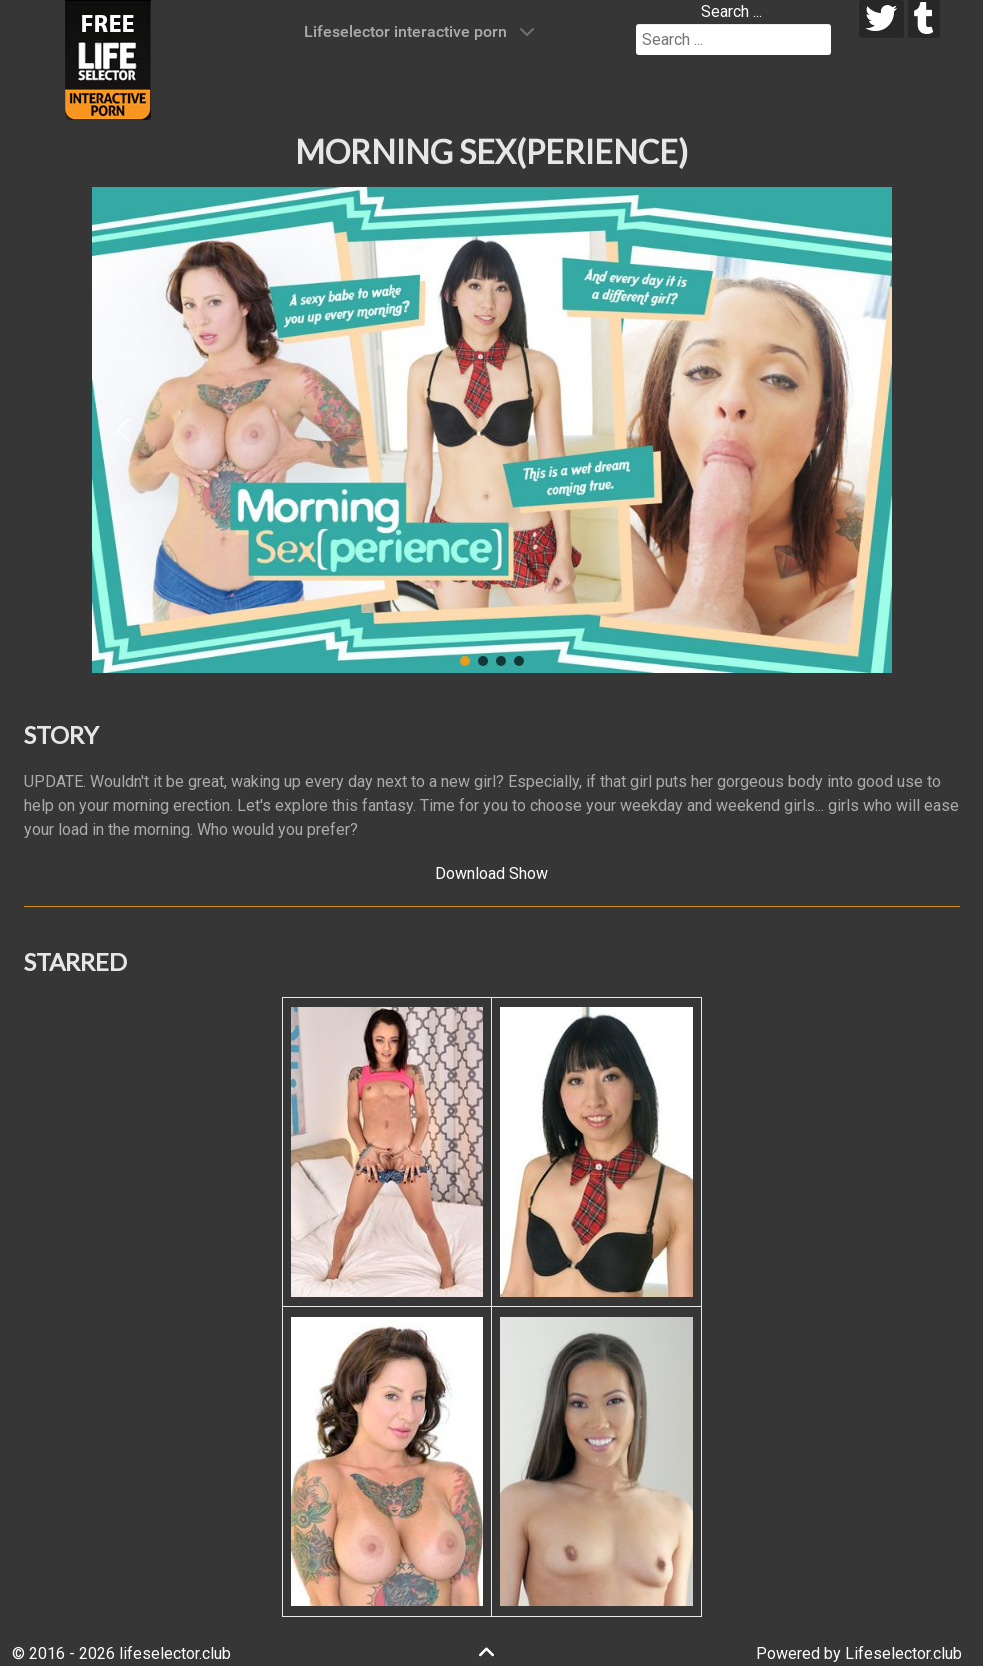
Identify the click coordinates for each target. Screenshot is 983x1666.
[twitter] (881, 19)
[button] (123, 430)
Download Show (491, 873)
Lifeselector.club (903, 1653)
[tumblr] (924, 19)
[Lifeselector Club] (108, 58)
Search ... (731, 11)
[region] (492, 430)
